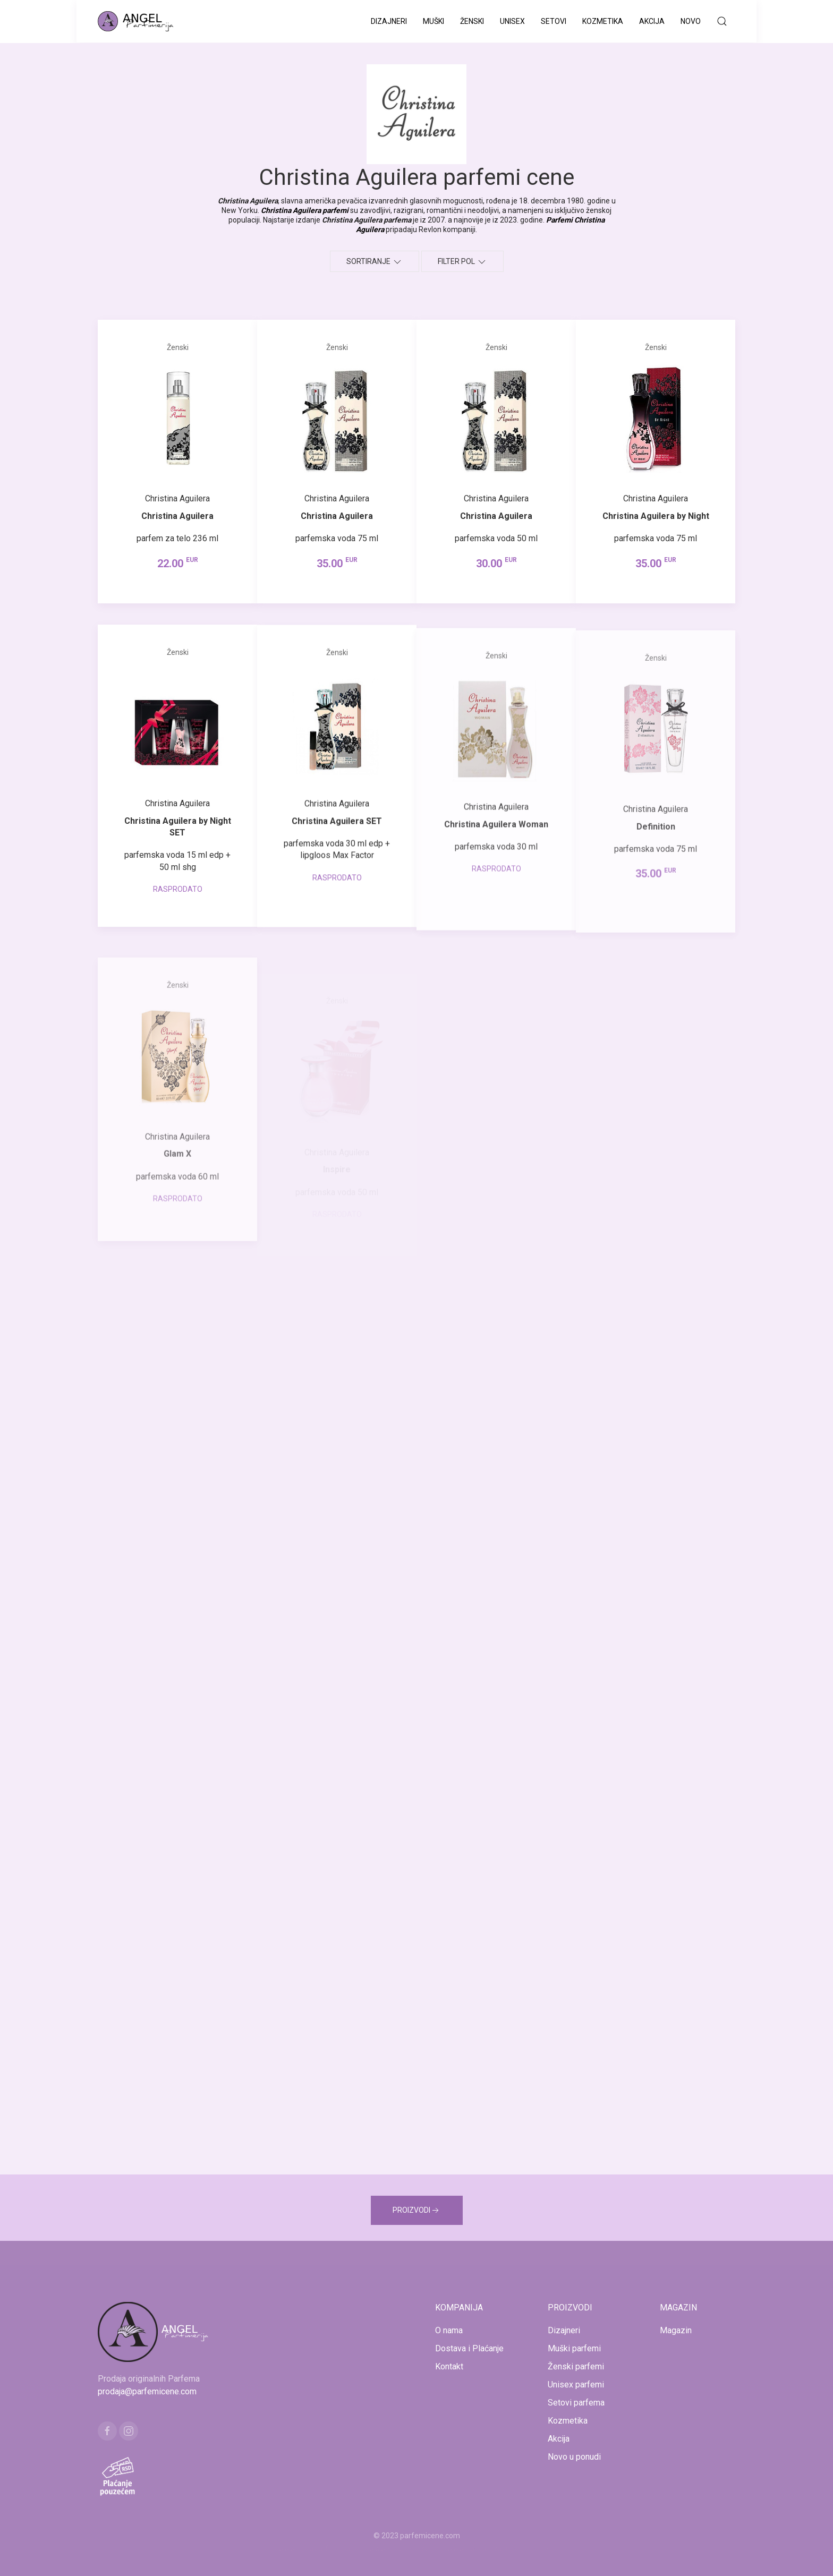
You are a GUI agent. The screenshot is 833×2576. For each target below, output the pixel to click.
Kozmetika (602, 21)
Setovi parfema (576, 2403)
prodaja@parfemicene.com (147, 2391)
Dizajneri (389, 21)
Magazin (676, 2330)
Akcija (652, 21)
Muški (433, 21)
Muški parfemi (574, 2348)
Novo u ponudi (574, 2457)
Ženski (472, 21)
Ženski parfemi (576, 2366)
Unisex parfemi (576, 2384)
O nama (449, 2330)
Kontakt (449, 2366)
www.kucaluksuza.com (407, 2548)
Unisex (512, 21)
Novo (691, 21)
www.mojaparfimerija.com (322, 2548)
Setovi (553, 21)
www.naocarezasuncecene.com (501, 2548)
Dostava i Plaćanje (469, 2348)
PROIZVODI (417, 2210)
